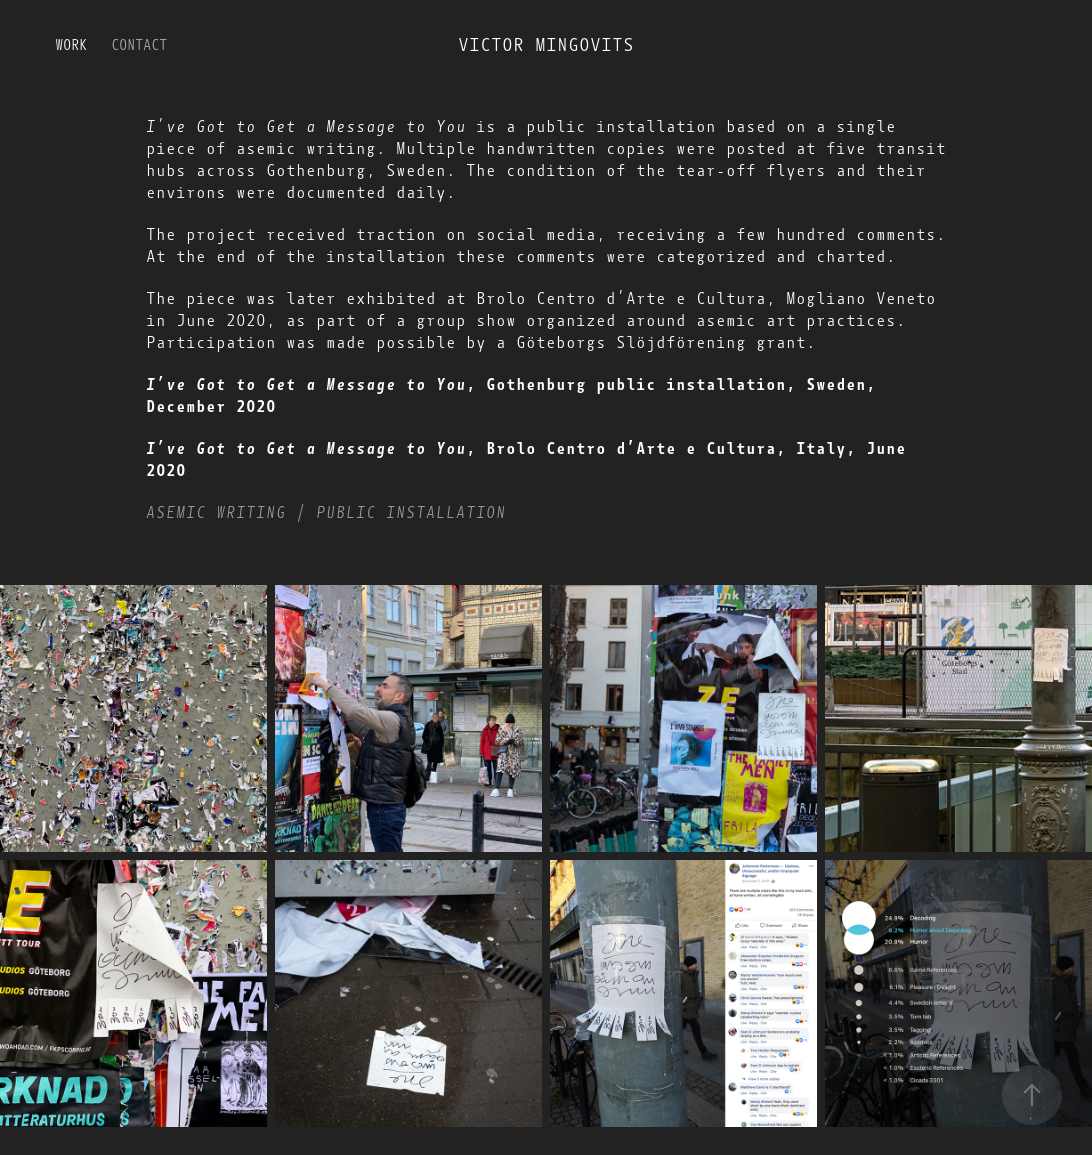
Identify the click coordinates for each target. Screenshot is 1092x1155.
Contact (139, 45)
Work (71, 45)
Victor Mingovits (546, 45)
